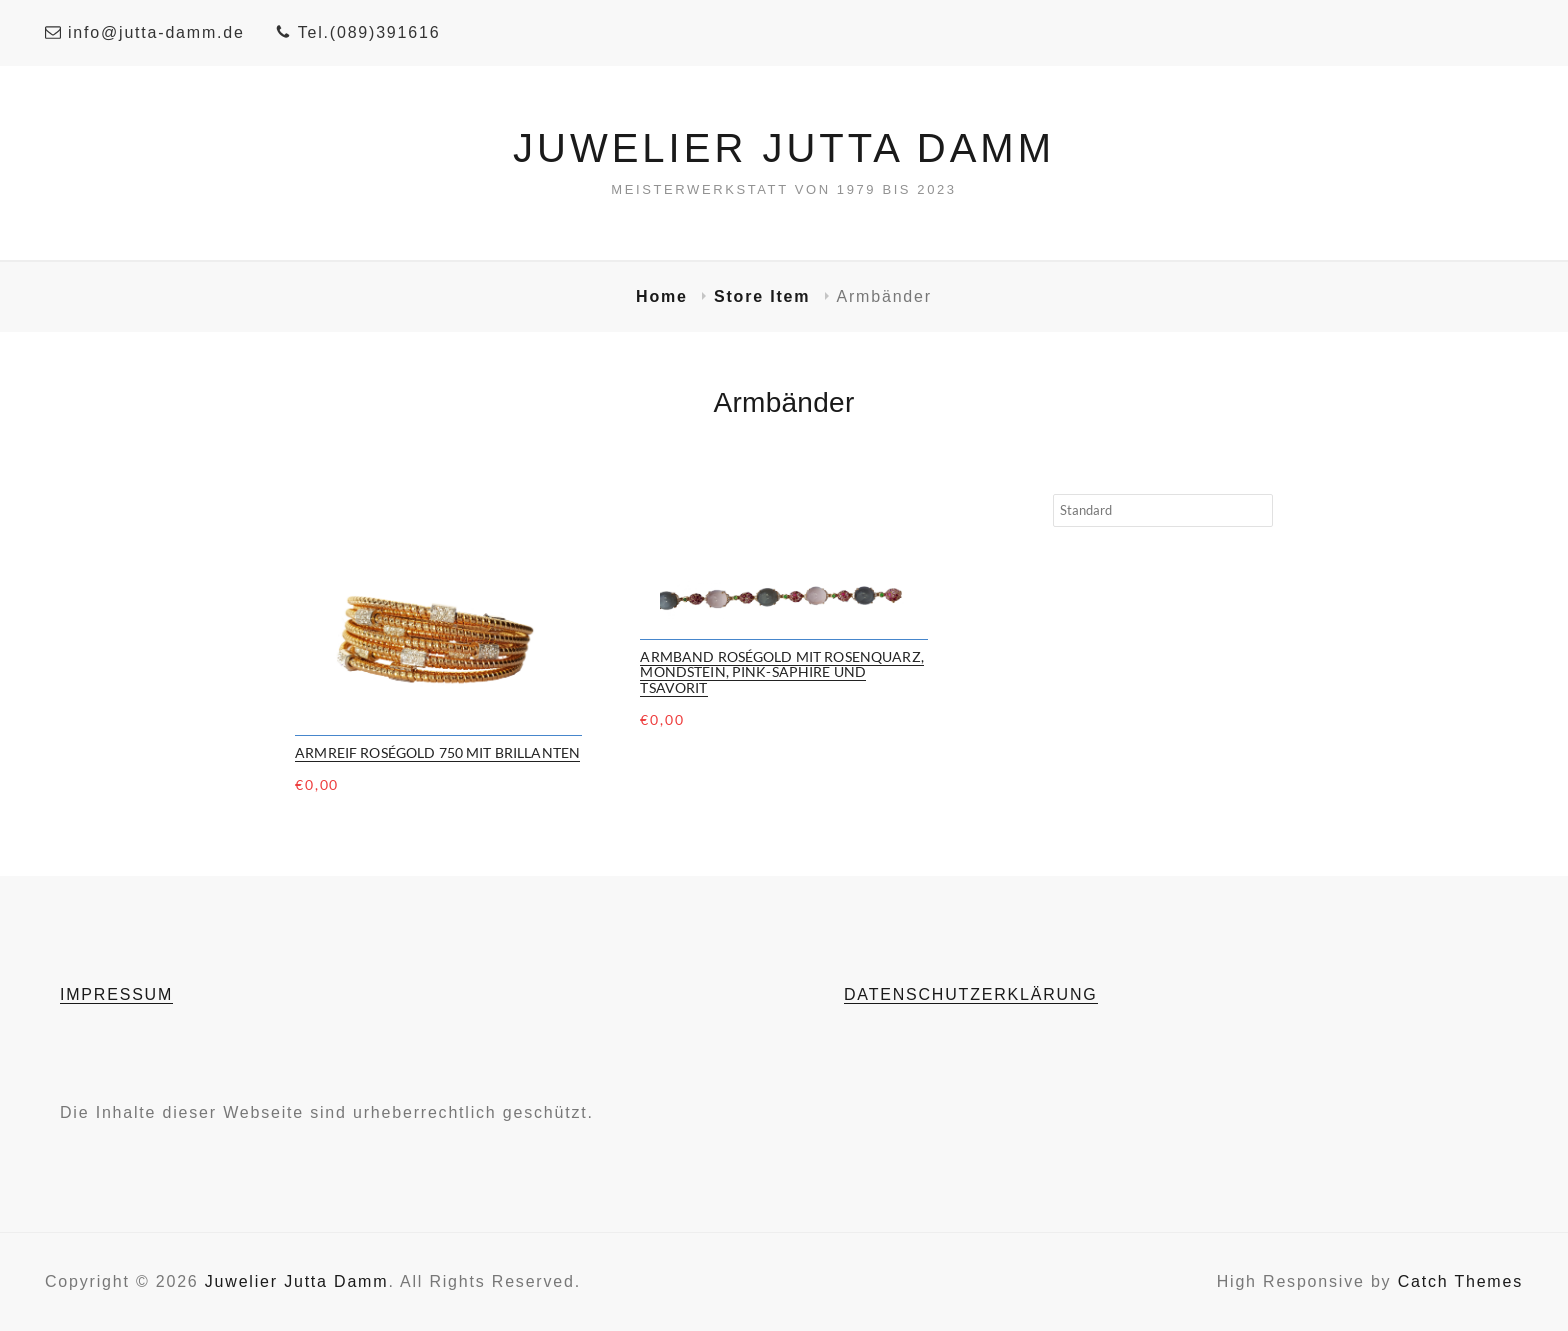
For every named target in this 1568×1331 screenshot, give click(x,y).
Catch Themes (1460, 1281)
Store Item (765, 296)
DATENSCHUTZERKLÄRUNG (971, 994)
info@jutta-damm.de (145, 32)
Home (665, 296)
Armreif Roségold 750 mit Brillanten (437, 752)
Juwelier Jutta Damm (784, 148)
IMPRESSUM (116, 994)
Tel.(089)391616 (358, 32)
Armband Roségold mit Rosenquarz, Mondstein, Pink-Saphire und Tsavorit (781, 672)
